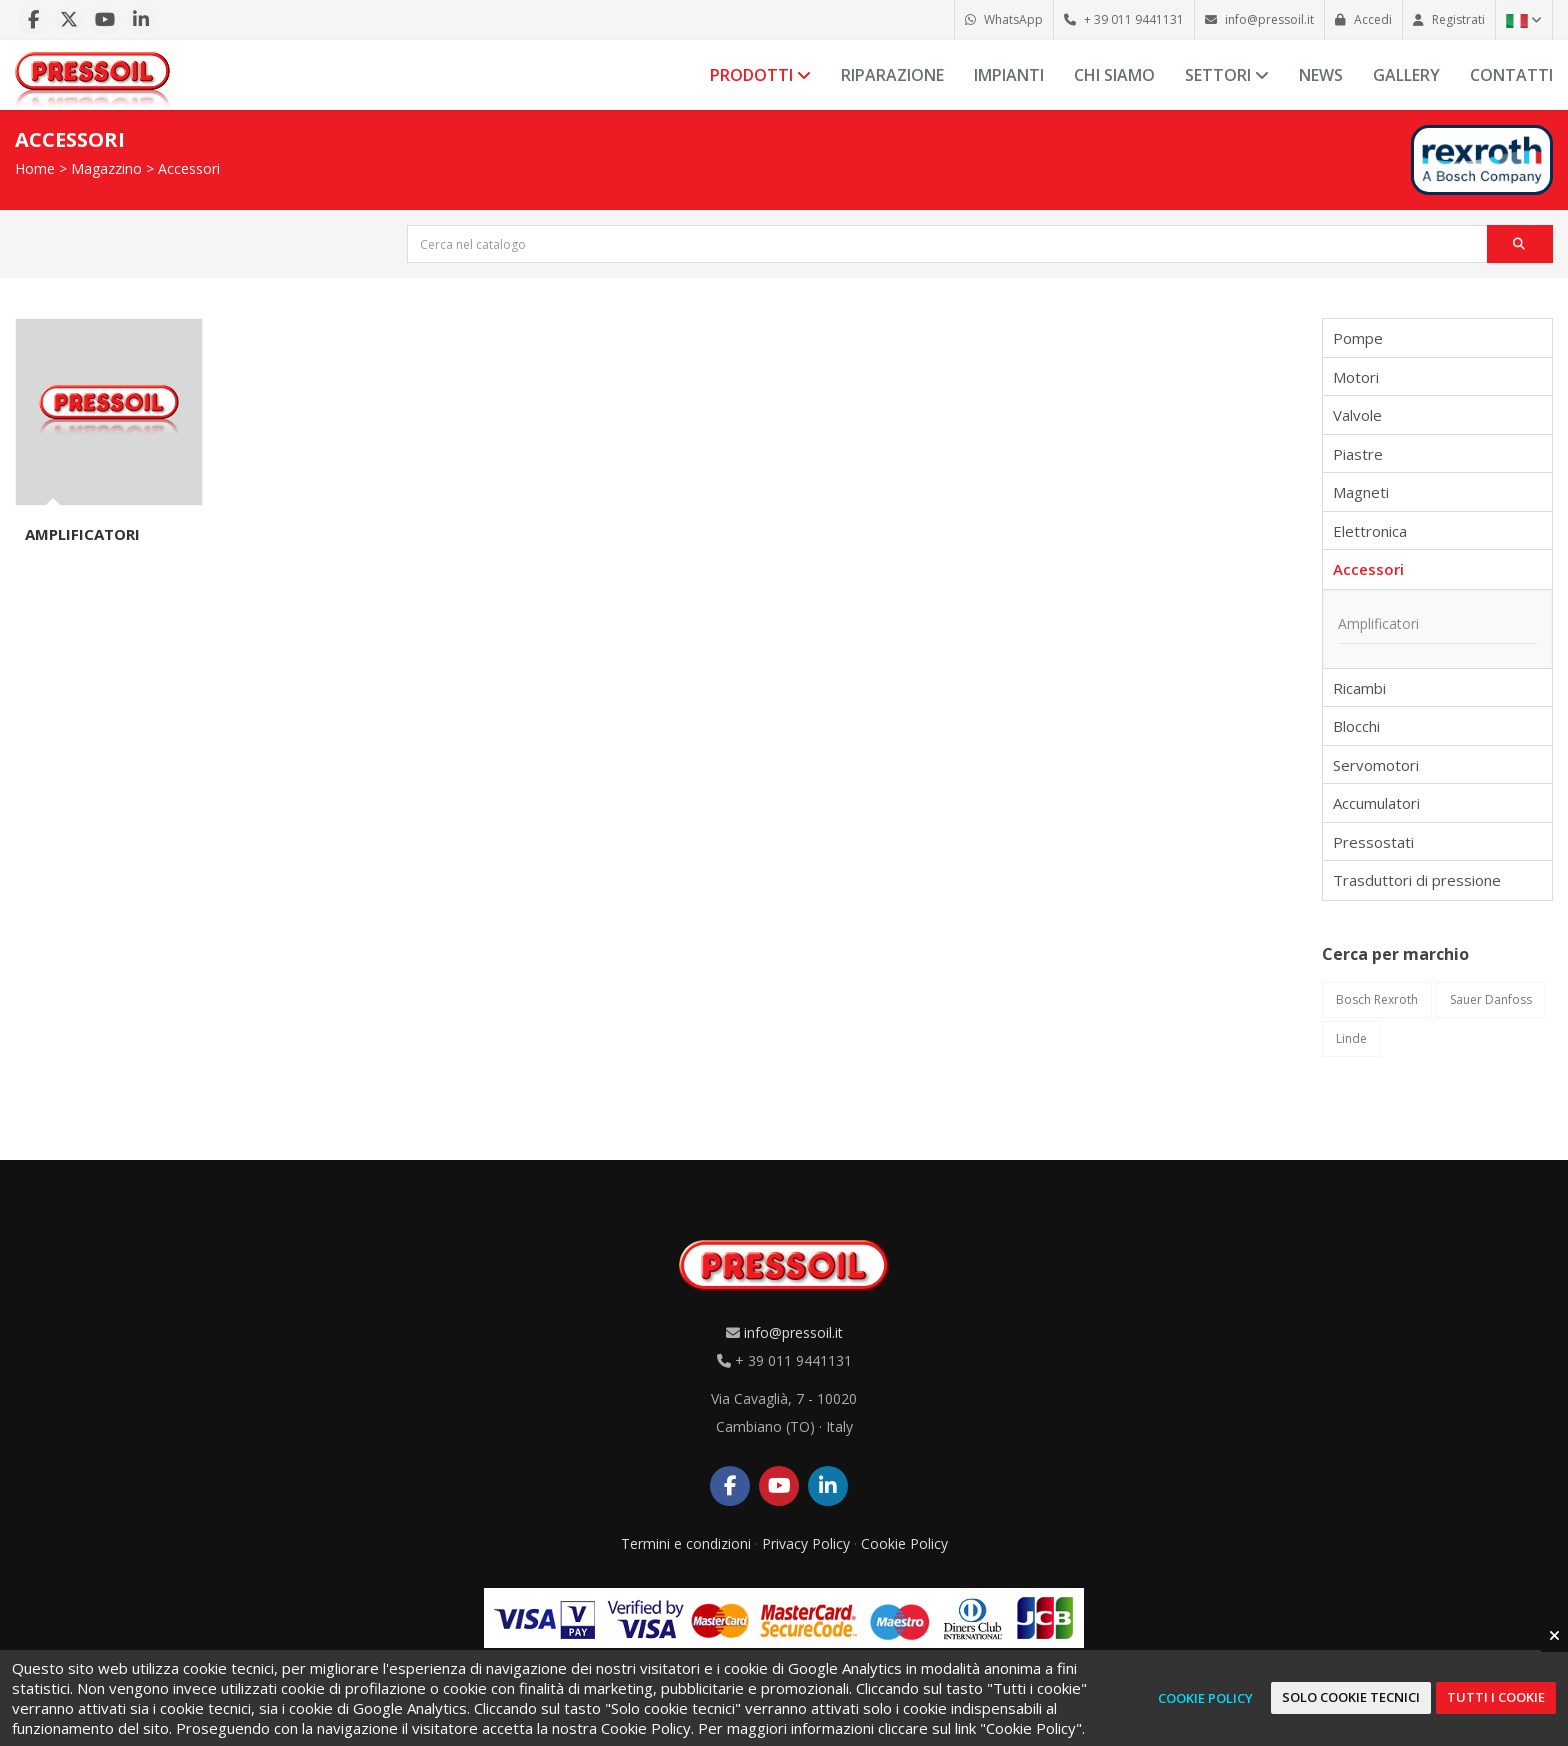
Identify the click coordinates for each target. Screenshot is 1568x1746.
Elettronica (1370, 531)
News (1321, 75)
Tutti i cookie (1496, 1697)
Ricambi (1359, 688)
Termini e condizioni (686, 1543)
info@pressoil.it (793, 1332)
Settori (1227, 75)
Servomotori (1376, 765)
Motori (1356, 377)
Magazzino (106, 168)
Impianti (1009, 75)
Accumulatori (1376, 803)
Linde (1351, 1038)
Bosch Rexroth (1377, 999)
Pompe (1358, 338)
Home (35, 168)
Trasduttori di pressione (1417, 880)
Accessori (189, 168)
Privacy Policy (806, 1543)
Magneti (1361, 492)
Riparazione (892, 75)
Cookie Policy (904, 1543)
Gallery (1406, 75)
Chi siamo (1114, 75)
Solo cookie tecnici (1351, 1697)
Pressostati (1373, 842)
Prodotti (760, 75)
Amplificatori (82, 534)
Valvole (1357, 415)
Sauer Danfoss (1491, 999)
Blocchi (1356, 726)
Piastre (1358, 454)
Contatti (1511, 75)
